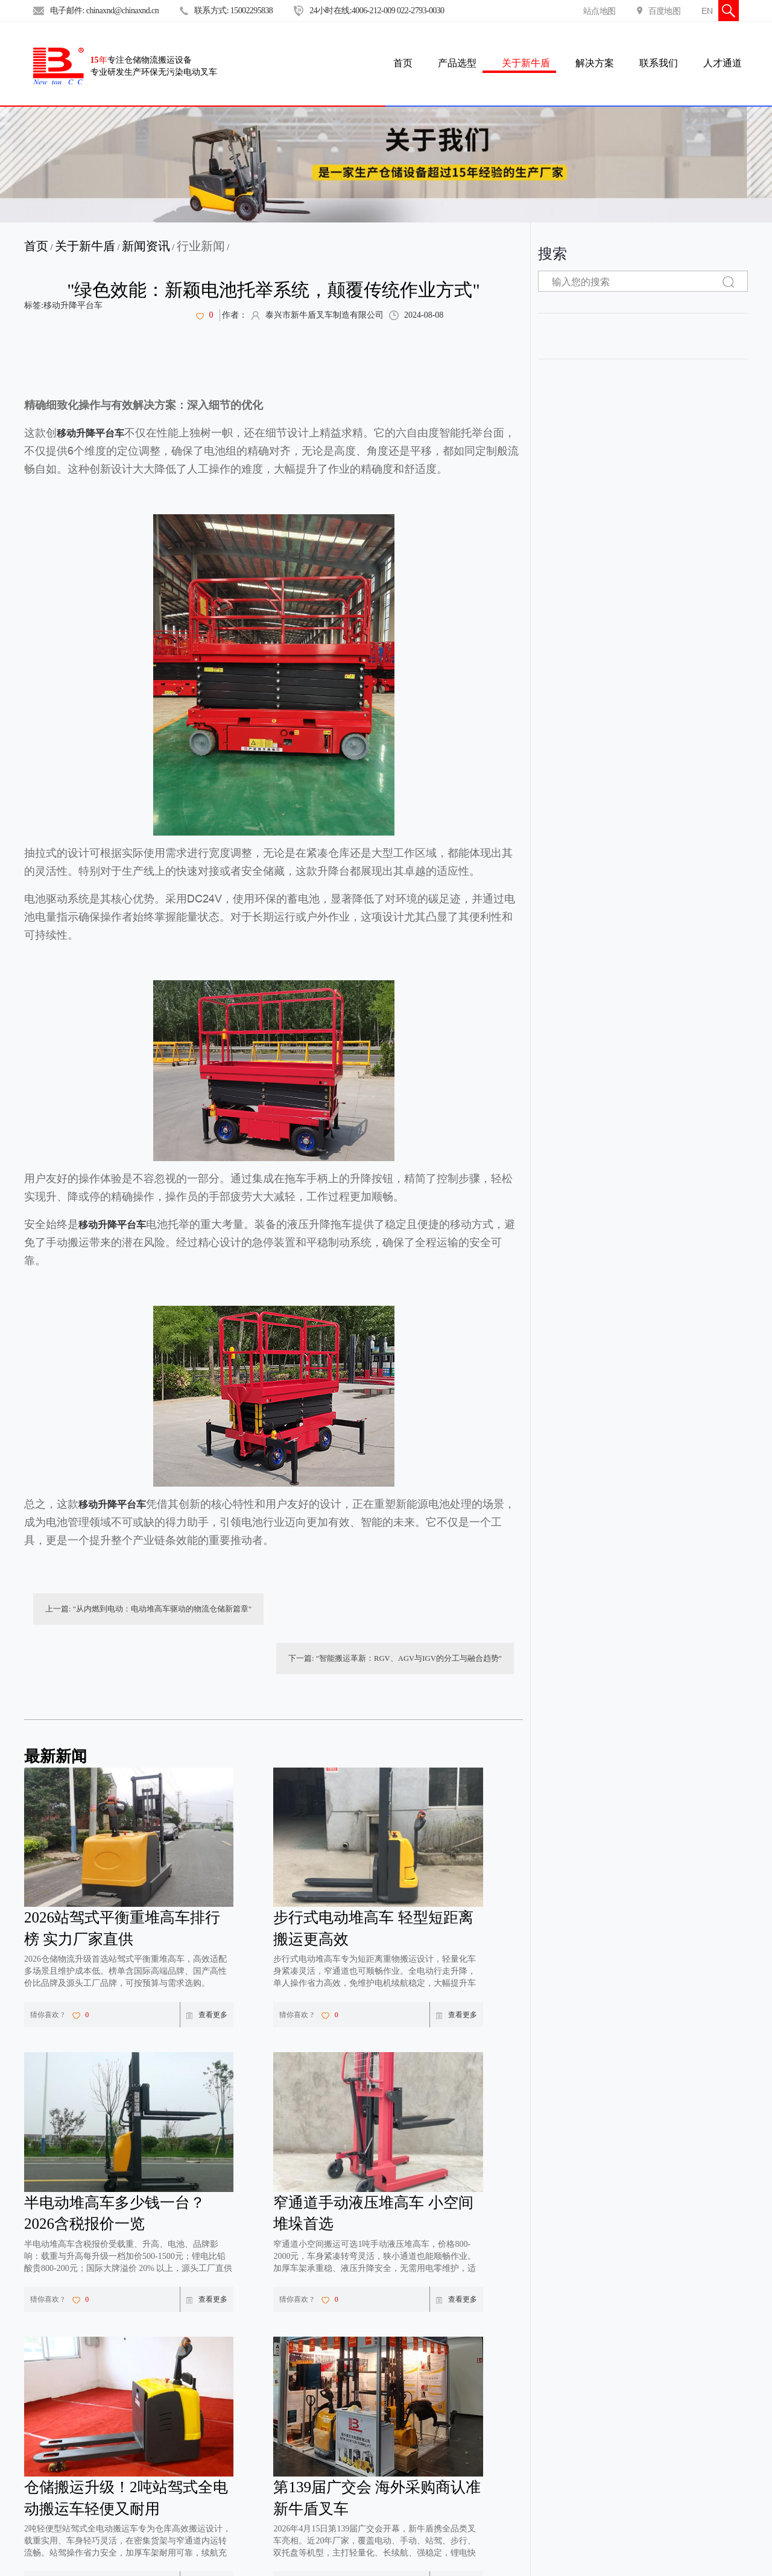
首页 (36, 246)
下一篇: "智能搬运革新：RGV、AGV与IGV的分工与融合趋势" (402, 1611)
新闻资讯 (146, 246)
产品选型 (457, 62)
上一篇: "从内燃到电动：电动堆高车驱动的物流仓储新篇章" (140, 1611)
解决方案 (594, 62)
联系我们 (658, 62)
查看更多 (206, 1969)
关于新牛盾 (526, 62)
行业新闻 (201, 246)
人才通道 (722, 62)
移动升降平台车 (73, 305)
